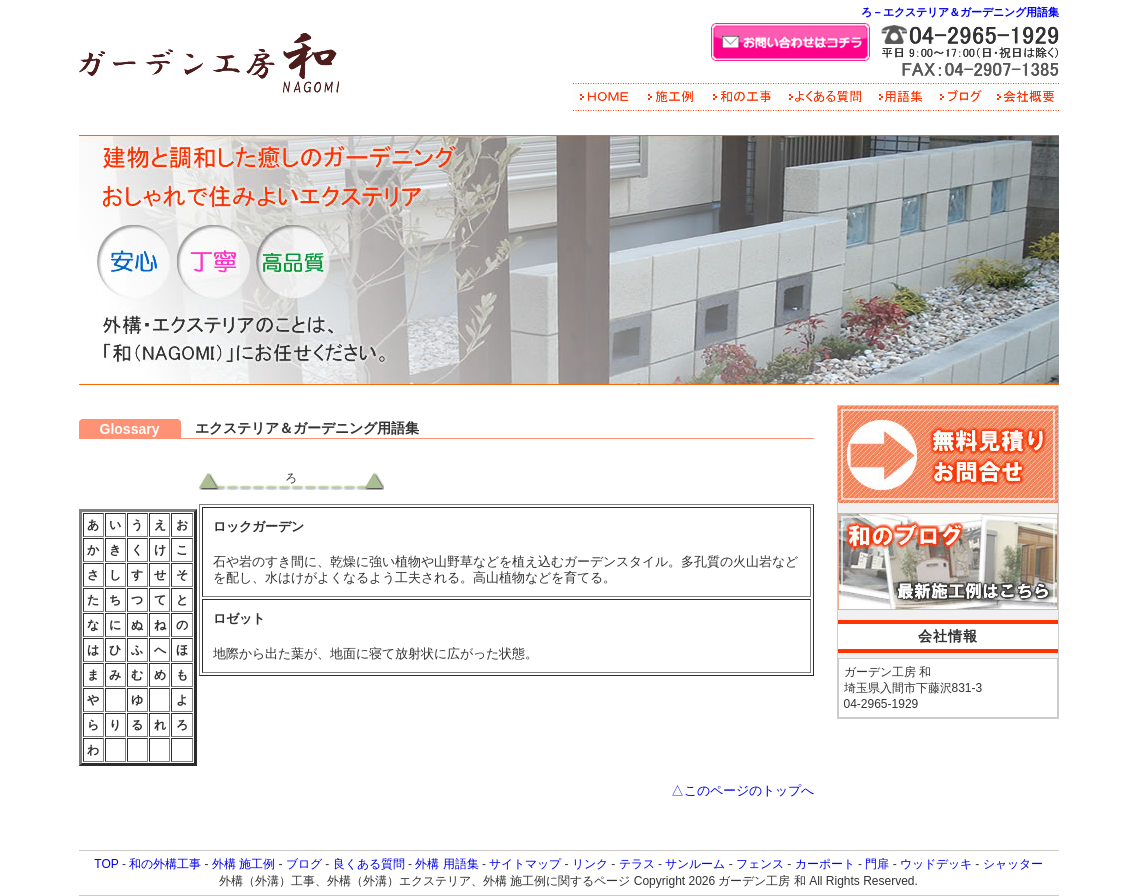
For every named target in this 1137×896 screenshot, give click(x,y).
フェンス (760, 864)
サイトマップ (525, 864)
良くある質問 (369, 864)
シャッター (1013, 864)
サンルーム (695, 864)
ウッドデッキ (936, 864)
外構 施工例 (243, 864)
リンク (590, 864)
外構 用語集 (446, 864)
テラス (637, 864)
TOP (106, 864)
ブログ (304, 864)
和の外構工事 (165, 864)
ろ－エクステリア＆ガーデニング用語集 (960, 12)
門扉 (877, 864)
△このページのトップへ (742, 790)
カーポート (825, 864)
